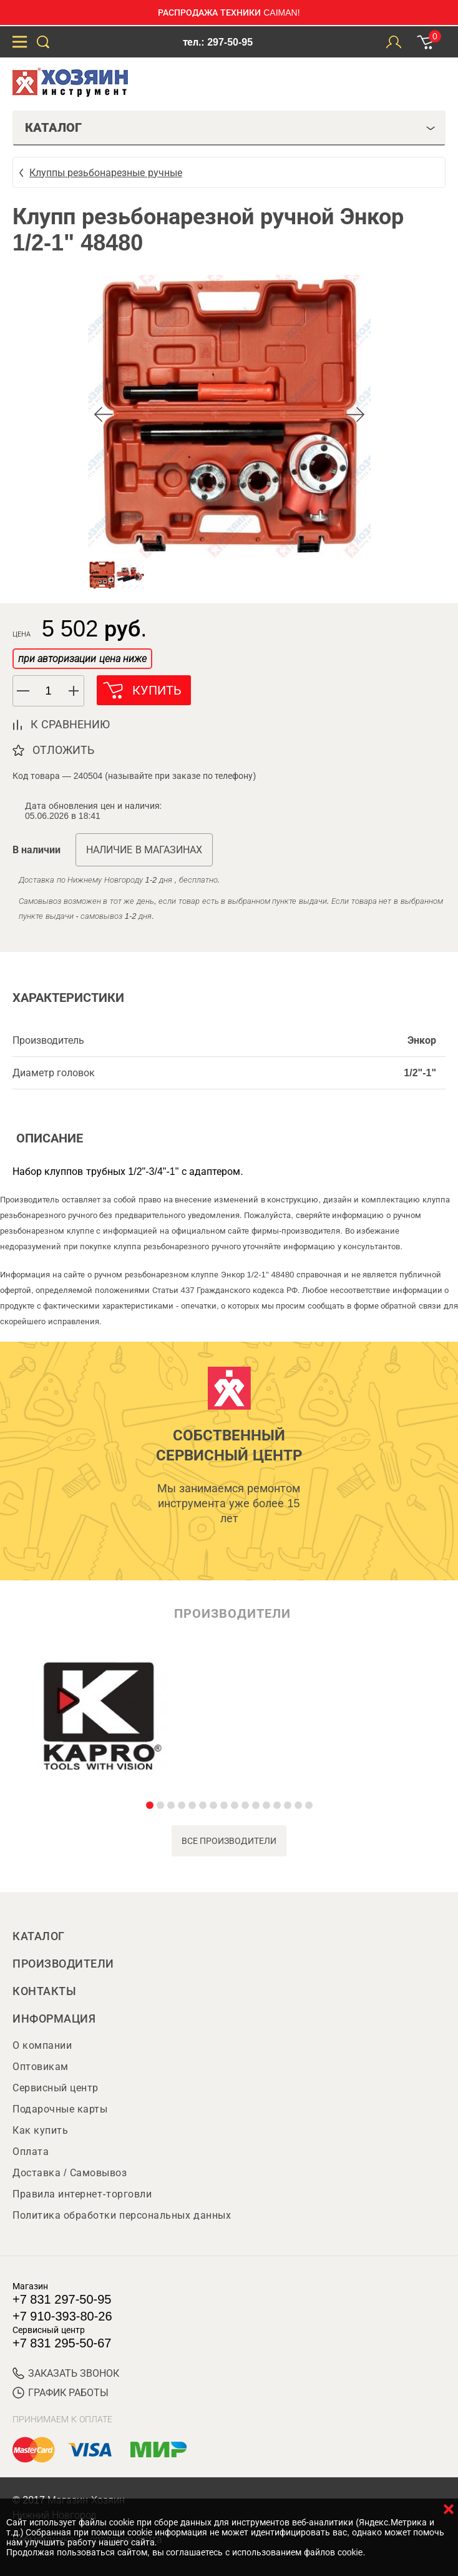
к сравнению (70, 724)
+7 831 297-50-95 (61, 2299)
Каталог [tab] (230, 127)
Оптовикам (40, 2066)
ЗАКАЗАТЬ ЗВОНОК (65, 2373)
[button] (74, 691)
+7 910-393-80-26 (62, 2316)
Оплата (30, 2151)
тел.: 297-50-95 (218, 42)
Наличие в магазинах (144, 850)
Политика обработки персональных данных (121, 2215)
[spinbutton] (48, 691)
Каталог (38, 1936)
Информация (53, 2019)
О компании (42, 2045)
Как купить (40, 2130)
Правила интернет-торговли (82, 2194)
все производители (229, 1841)
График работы (60, 2393)
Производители (63, 1964)
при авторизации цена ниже (82, 658)
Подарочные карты (59, 2109)
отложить (63, 750)
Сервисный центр (55, 2088)
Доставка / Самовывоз (69, 2172)
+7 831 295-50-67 (61, 2343)
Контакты (44, 1991)
